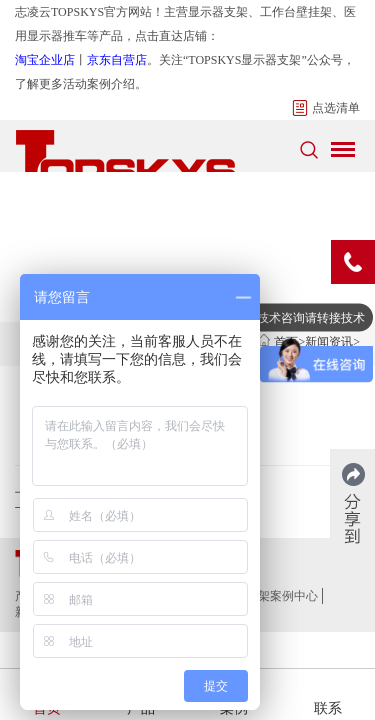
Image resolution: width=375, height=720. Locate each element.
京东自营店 (117, 60)
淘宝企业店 (45, 60)
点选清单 (326, 108)
